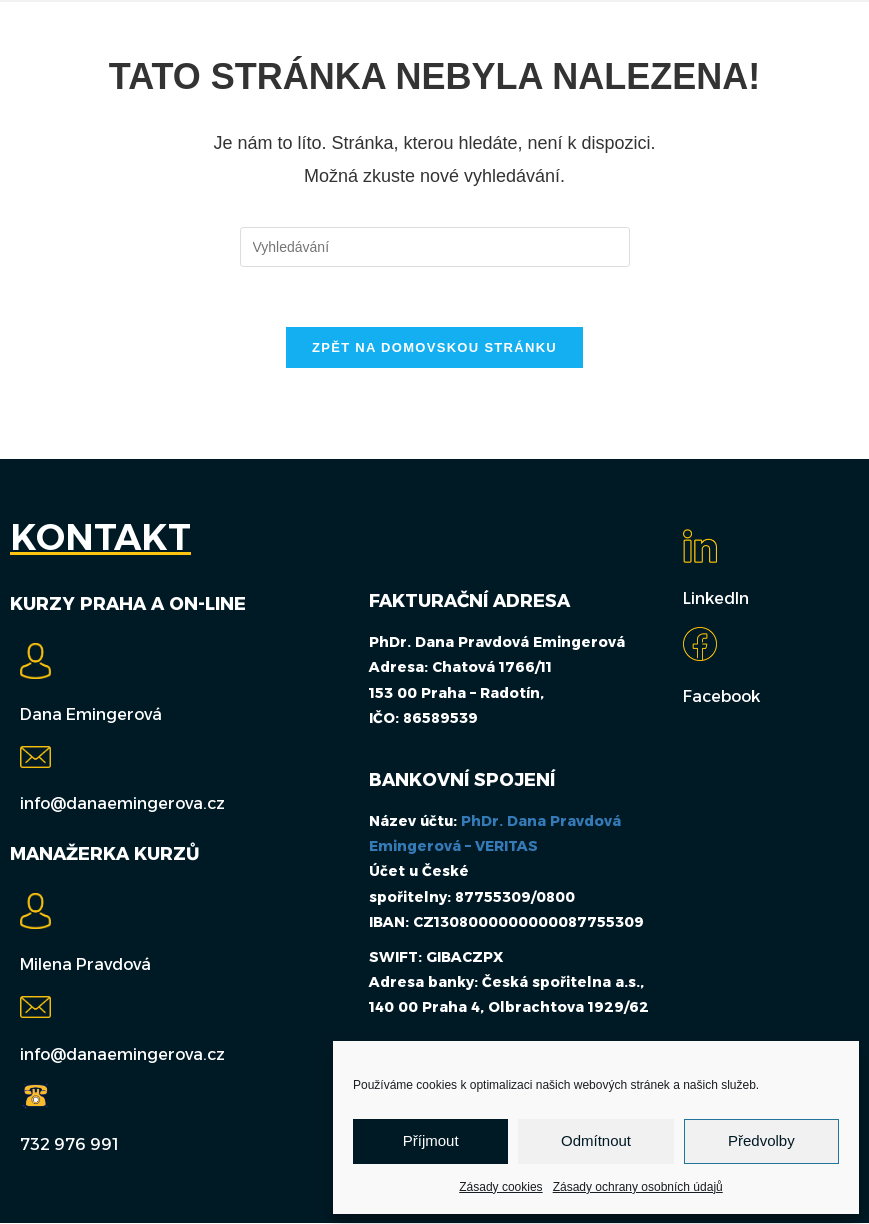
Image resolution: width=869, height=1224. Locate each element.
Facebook (721, 697)
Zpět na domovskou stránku (434, 348)
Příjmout (431, 1140)
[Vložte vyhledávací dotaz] (435, 247)
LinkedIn (716, 599)
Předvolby (761, 1140)
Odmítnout (596, 1140)
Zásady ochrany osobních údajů (638, 1187)
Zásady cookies (500, 1187)
